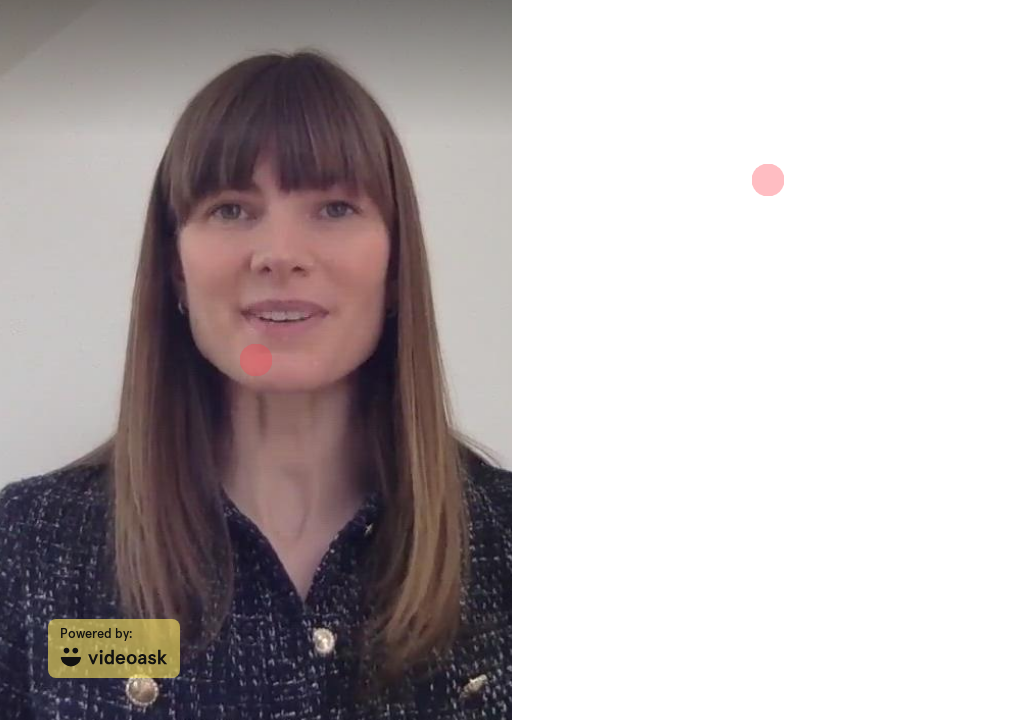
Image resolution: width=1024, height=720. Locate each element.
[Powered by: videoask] (114, 648)
